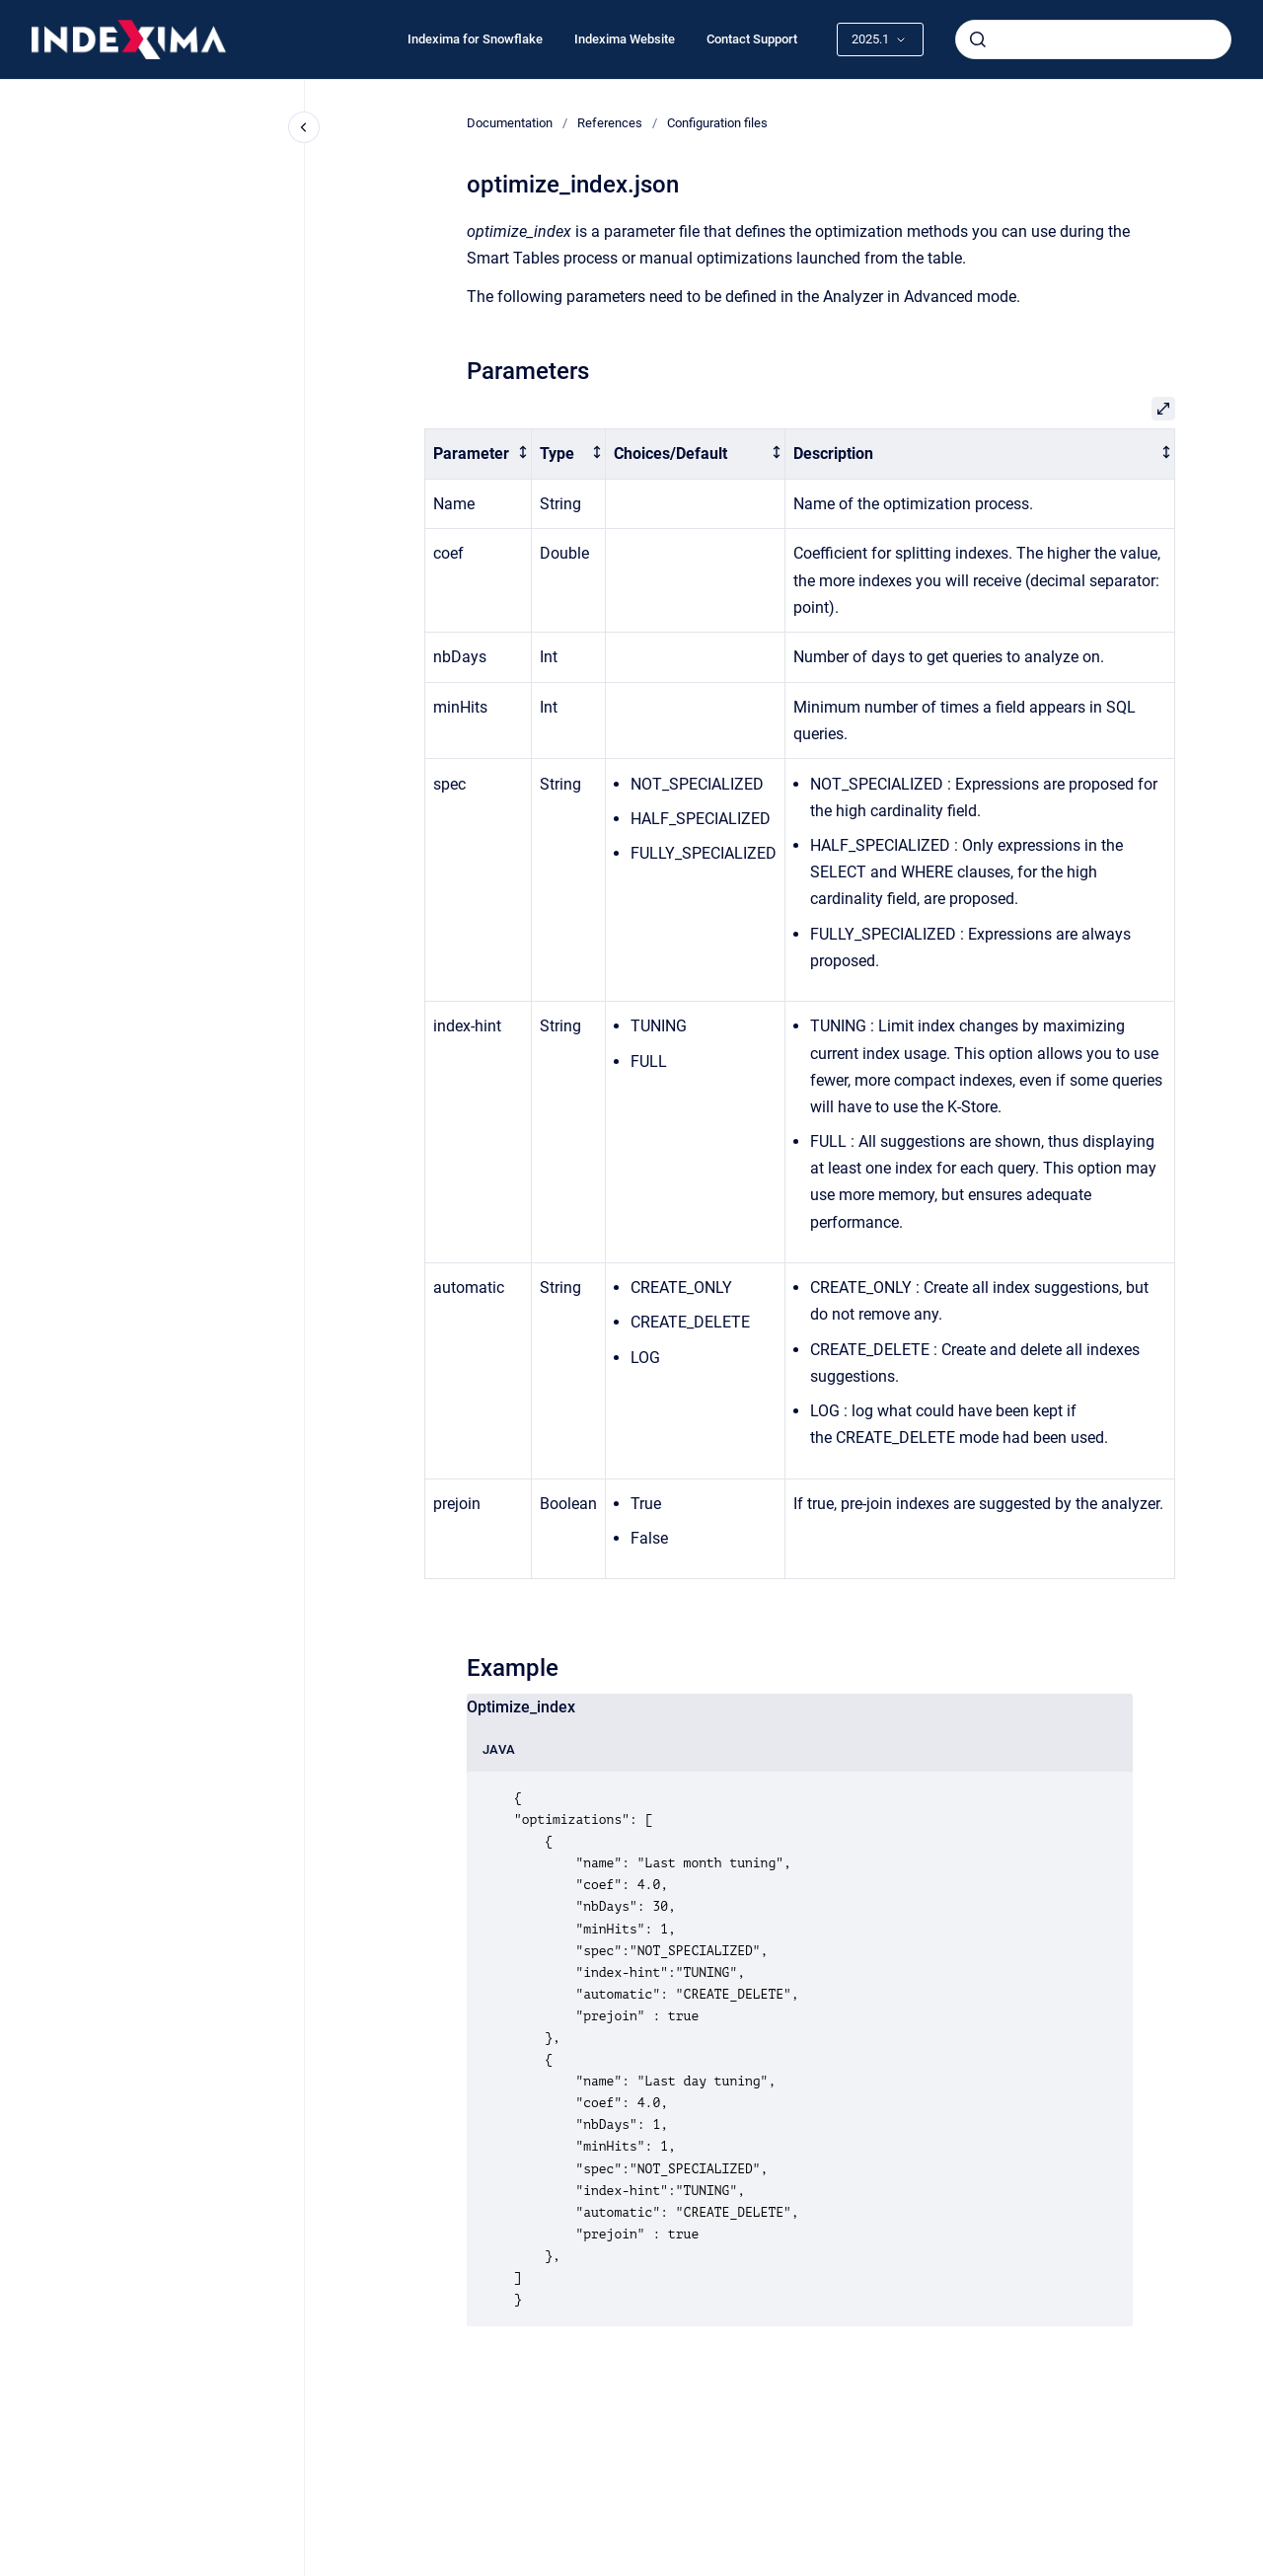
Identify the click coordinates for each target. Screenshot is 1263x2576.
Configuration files (717, 122)
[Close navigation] (304, 127)
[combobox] (1093, 39)
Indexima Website (624, 39)
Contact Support (751, 39)
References (609, 122)
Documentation (510, 122)
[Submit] (978, 39)
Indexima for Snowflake (475, 39)
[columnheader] (478, 454)
